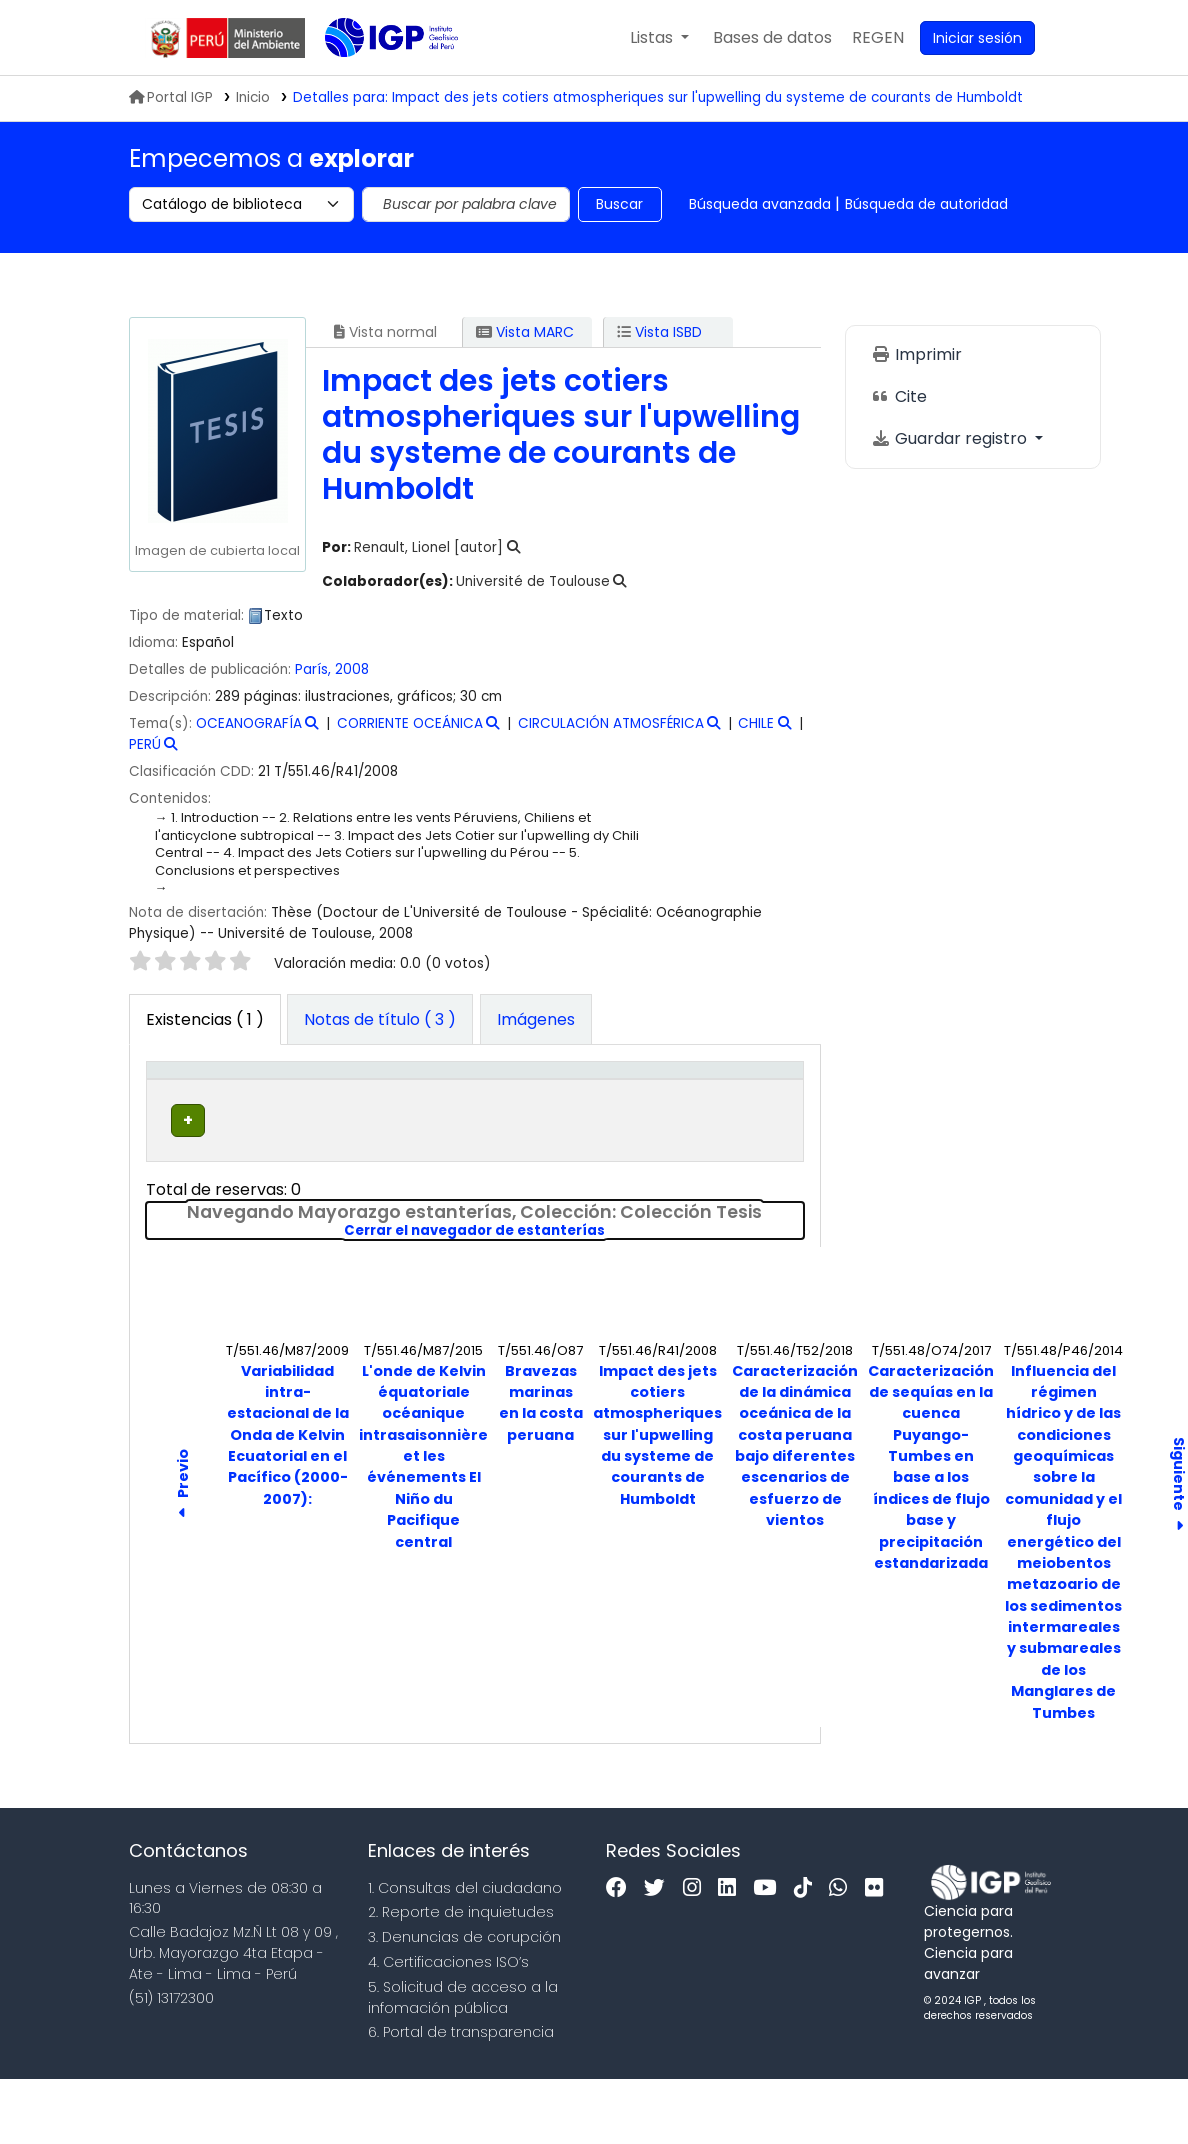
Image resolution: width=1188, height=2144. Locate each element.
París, (315, 669)
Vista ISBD (659, 332)
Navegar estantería (512, 1196)
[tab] (380, 1020)
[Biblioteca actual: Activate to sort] (287, 1103)
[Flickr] (879, 1953)
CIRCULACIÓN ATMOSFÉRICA (611, 723)
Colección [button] (395, 1124)
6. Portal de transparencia (461, 2098)
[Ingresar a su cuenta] (977, 38)
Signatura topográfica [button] (521, 1113)
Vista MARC (525, 332)
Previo (183, 1552)
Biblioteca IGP (375, 78)
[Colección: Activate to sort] (406, 1103)
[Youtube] (769, 1953)
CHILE (756, 723)
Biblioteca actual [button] (275, 1113)
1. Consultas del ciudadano (465, 1953)
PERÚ (145, 744)
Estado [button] (662, 1124)
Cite (899, 396)
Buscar (619, 204)
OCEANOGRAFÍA (249, 723)
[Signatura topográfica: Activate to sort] (546, 1103)
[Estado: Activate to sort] (674, 1103)
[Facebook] (621, 1953)
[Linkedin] (732, 1953)
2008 (352, 669)
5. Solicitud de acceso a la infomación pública (463, 2062)
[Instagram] (697, 1953)
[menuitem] (878, 38)
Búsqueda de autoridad (926, 204)
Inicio (253, 97)
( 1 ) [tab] (205, 1019)
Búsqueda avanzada (760, 204)
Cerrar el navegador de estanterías (573, 1296)
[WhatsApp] (843, 1953)
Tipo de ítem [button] (173, 1101)
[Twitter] (659, 1953)
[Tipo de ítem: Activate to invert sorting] (187, 1103)
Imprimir (916, 354)
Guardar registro (951, 438)
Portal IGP (171, 97)
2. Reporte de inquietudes (461, 1978)
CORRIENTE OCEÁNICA (410, 723)
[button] (659, 38)
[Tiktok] (808, 1953)
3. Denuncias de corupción (464, 2002)
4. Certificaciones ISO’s (448, 2027)
